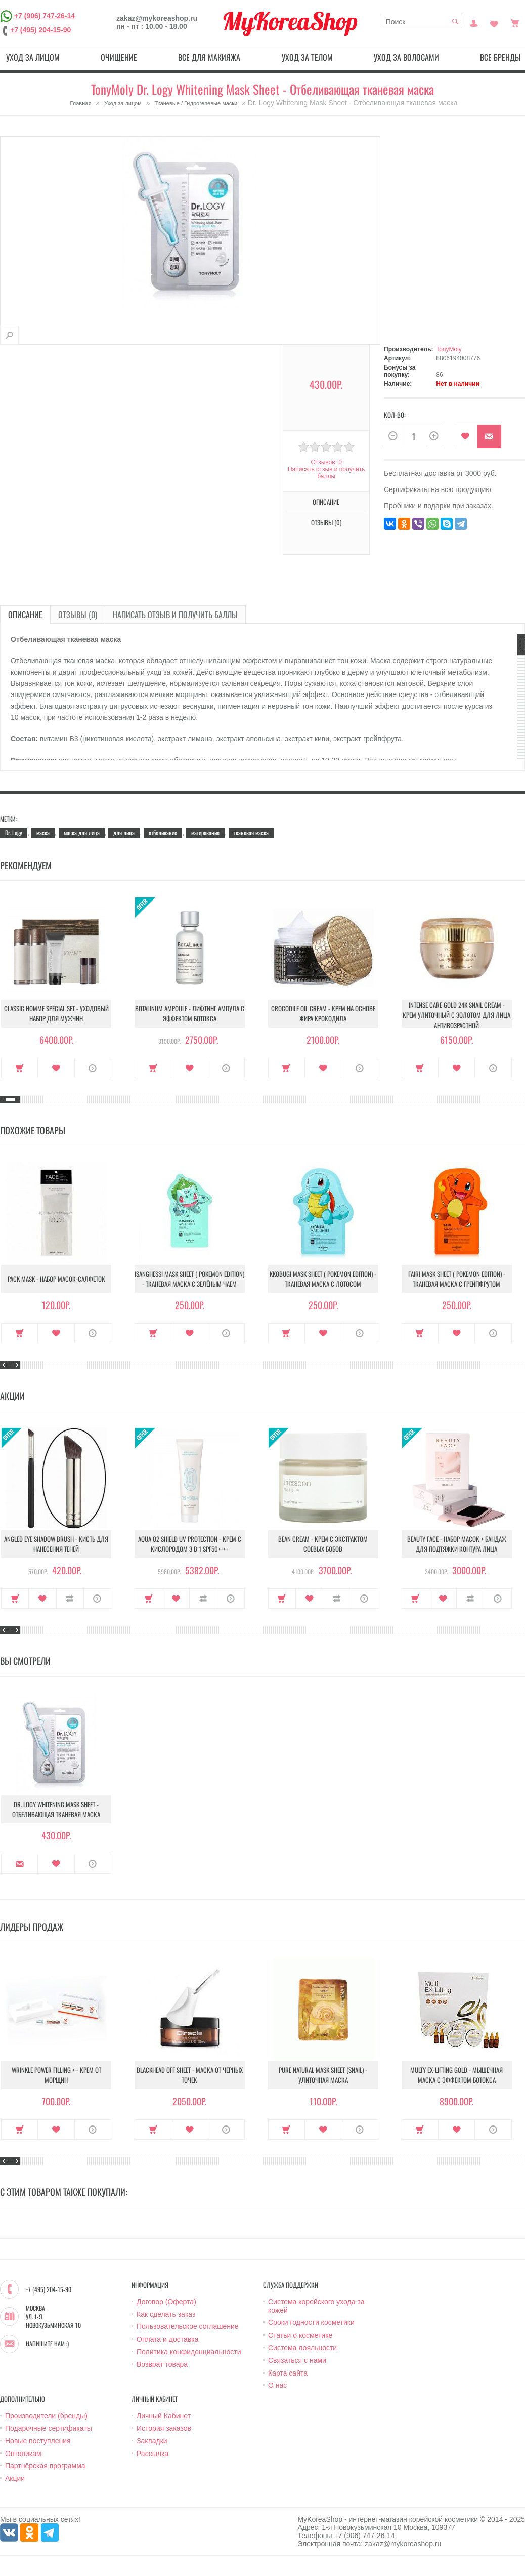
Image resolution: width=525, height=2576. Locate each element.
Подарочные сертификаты (48, 2428)
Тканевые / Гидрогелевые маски (195, 103)
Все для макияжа (209, 57)
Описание (326, 502)
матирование (205, 832)
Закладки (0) (494, 22)
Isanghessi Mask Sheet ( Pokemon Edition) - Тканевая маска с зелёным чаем (189, 1279)
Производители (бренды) (46, 2415)
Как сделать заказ (166, 2314)
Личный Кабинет (164, 2415)
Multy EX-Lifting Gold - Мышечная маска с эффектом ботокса (456, 2075)
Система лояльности (302, 2348)
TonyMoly (449, 349)
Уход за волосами (406, 57)
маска (43, 832)
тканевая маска (251, 832)
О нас (277, 2385)
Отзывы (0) (326, 522)
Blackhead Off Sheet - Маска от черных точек (190, 2075)
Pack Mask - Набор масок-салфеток (56, 1279)
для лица (124, 832)
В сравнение (70, 1598)
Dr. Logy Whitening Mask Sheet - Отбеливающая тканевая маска (56, 1809)
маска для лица (82, 832)
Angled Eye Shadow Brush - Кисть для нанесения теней (56, 1544)
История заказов (164, 2428)
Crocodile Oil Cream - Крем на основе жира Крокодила (323, 1013)
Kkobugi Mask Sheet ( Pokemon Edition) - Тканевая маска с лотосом (323, 1279)
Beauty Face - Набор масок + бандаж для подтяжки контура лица (456, 1544)
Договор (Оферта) (166, 2302)
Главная (80, 103)
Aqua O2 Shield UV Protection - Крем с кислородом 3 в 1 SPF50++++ (189, 1544)
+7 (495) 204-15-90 (40, 30)
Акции (15, 2478)
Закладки (152, 2441)
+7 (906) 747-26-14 (44, 16)
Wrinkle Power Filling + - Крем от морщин (56, 2075)
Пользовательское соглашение (188, 2326)
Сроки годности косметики (311, 2322)
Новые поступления (38, 2441)
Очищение (119, 57)
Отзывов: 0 (326, 462)
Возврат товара (162, 2364)
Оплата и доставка (167, 2339)
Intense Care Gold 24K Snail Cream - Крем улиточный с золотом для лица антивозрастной (456, 1015)
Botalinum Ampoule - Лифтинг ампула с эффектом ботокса (189, 1013)
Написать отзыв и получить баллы (326, 473)
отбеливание (163, 832)
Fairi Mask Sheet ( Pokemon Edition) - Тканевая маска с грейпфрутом (456, 1279)
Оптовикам (23, 2453)
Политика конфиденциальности (189, 2352)
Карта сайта (288, 2373)
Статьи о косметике (300, 2335)
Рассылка (152, 2453)
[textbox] (423, 21)
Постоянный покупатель (474, 22)
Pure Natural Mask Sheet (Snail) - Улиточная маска (323, 2075)
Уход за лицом (33, 57)
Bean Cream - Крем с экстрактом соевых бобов (323, 1544)
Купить (19, 1068)
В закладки (465, 436)
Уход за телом (307, 57)
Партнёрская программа (45, 2466)
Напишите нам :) (47, 2343)
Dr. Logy (13, 832)
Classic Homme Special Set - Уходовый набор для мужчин (56, 1013)
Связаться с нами (297, 2360)
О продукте (92, 1068)
